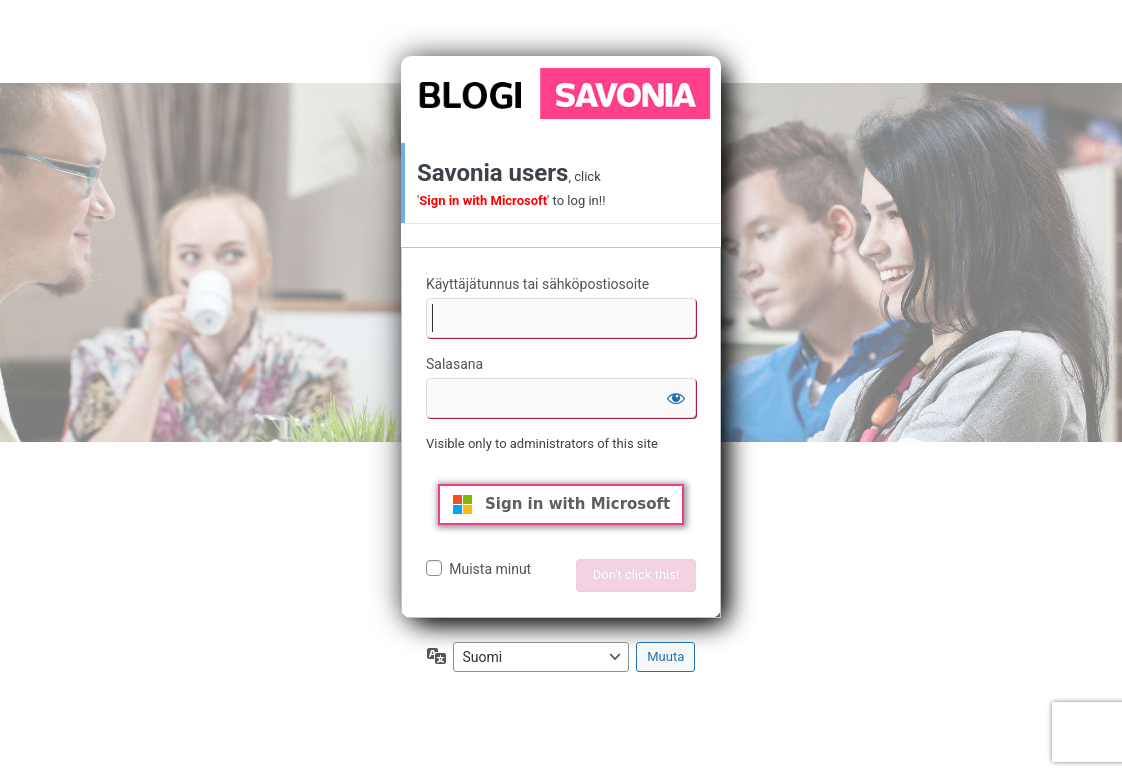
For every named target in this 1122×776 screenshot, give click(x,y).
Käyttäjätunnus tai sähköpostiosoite (537, 284)
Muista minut (490, 569)
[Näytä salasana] (676, 398)
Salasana (454, 364)
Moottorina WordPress (561, 93)
